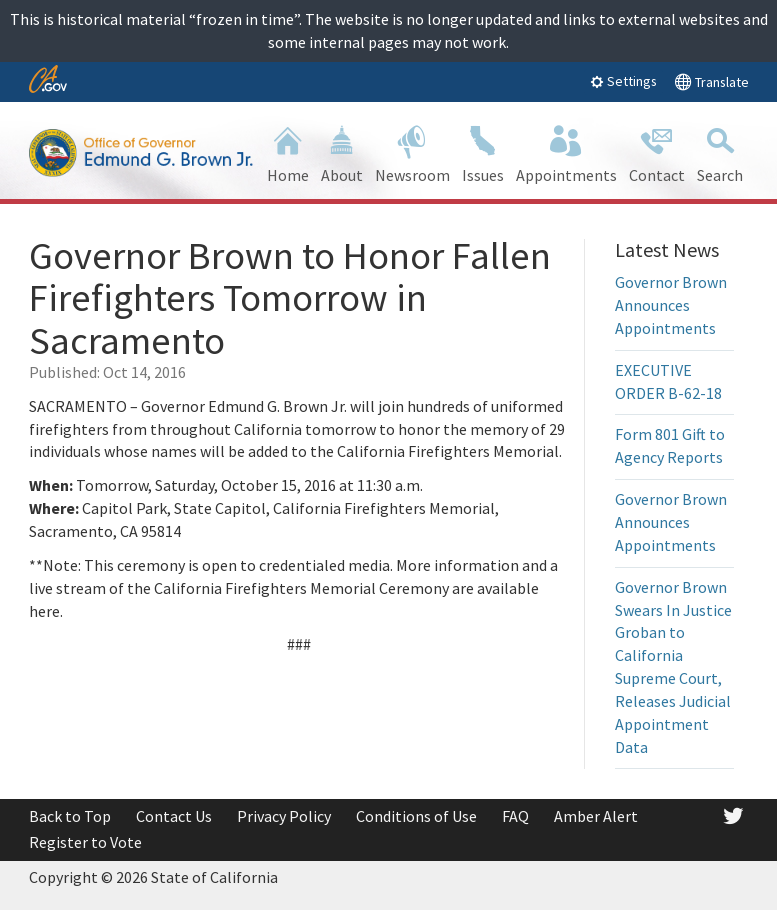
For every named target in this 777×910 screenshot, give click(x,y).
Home (288, 152)
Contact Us (174, 816)
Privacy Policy (284, 816)
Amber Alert (596, 816)
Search (720, 152)
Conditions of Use (416, 816)
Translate (711, 81)
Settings (623, 81)
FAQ (515, 816)
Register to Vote (85, 842)
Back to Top (70, 816)
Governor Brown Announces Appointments (671, 305)
